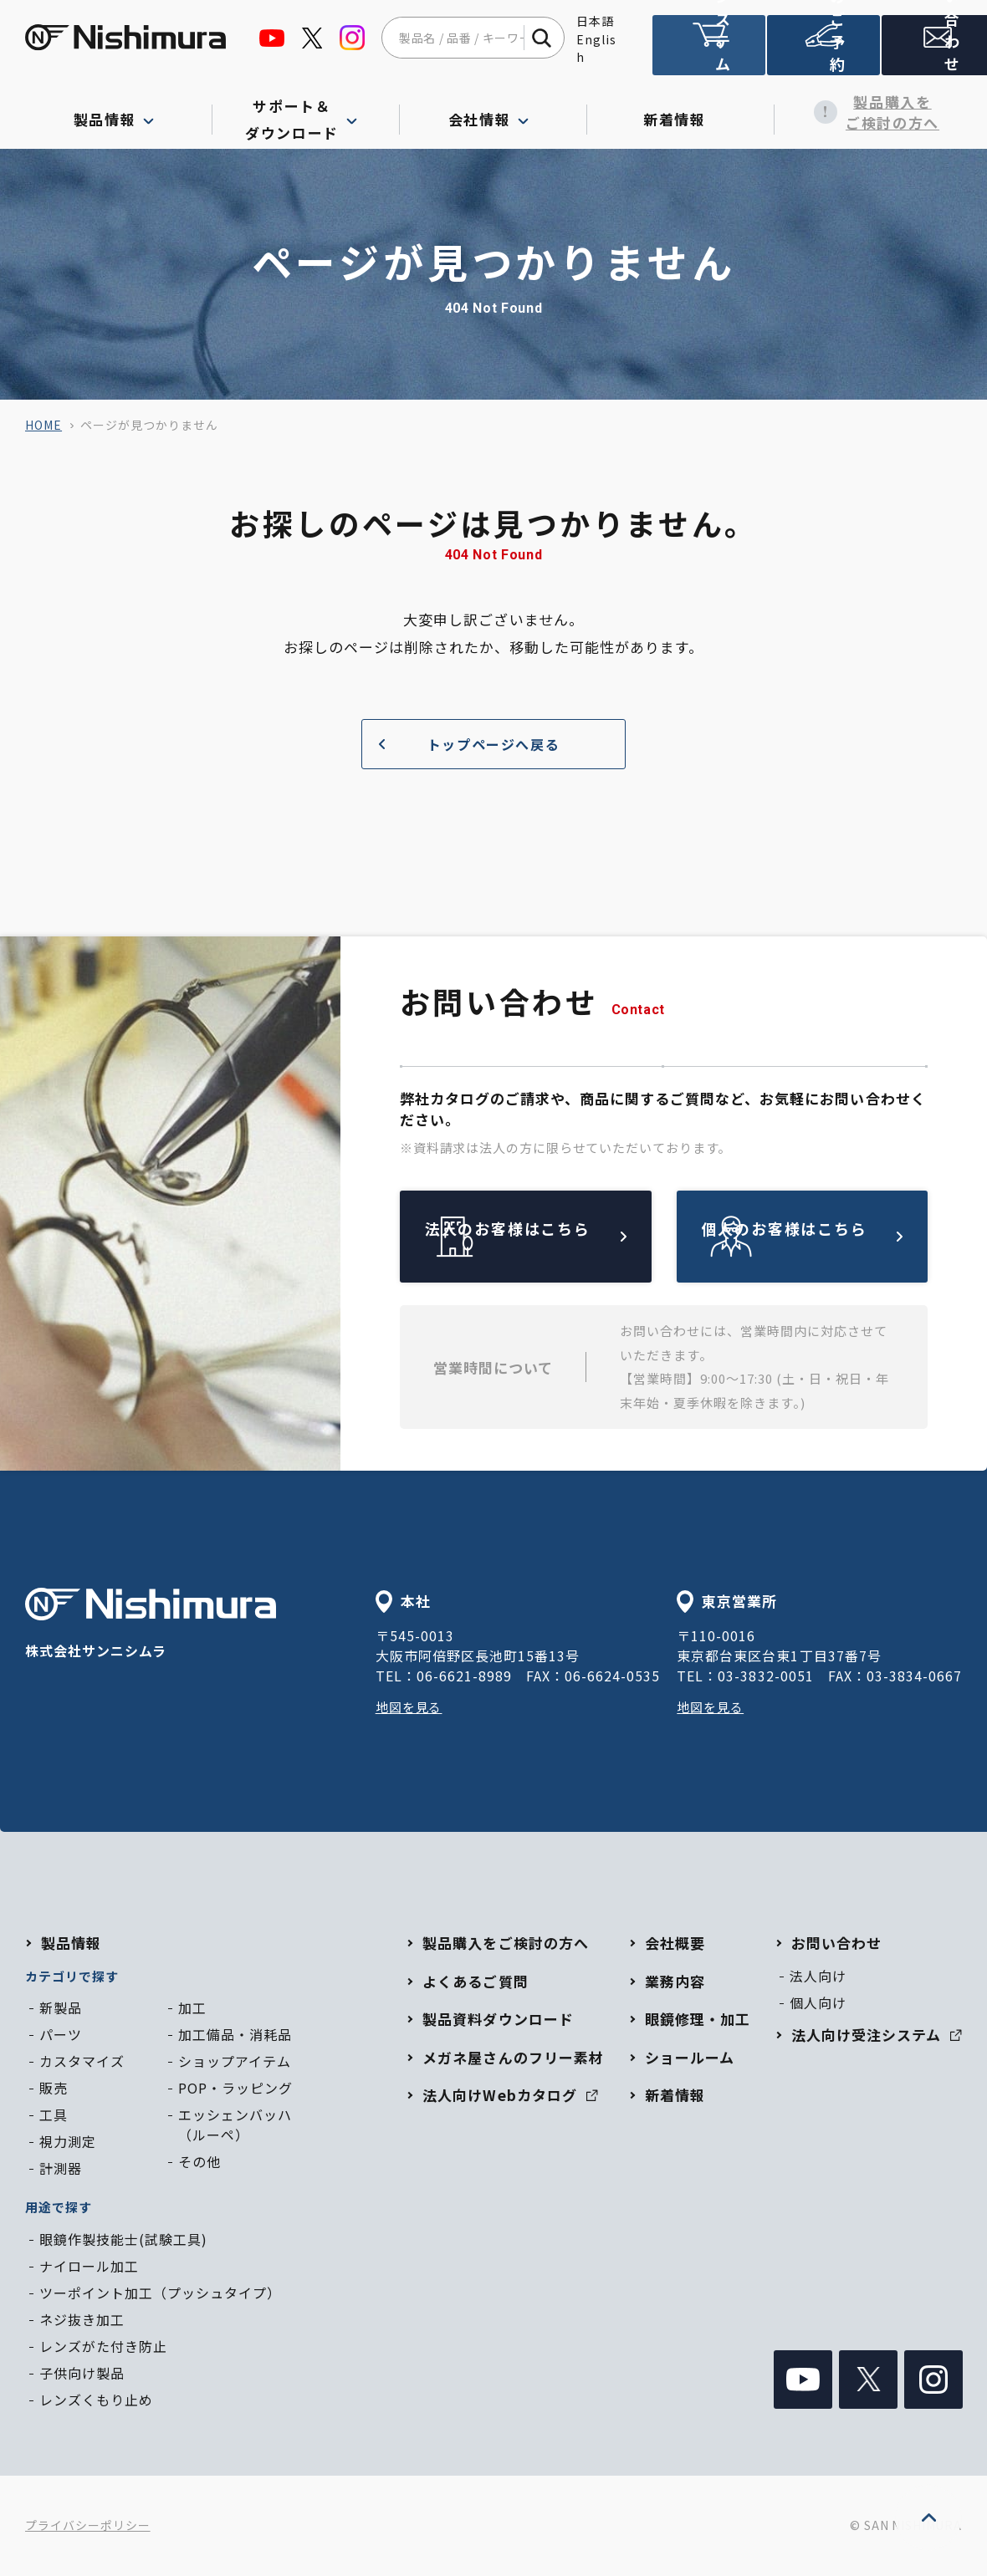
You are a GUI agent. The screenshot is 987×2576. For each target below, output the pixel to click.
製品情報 (71, 1942)
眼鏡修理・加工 (697, 2018)
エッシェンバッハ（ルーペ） (235, 2124)
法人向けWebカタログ (509, 2094)
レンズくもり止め (96, 2400)
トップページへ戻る (462, 743)
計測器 (60, 2168)
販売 (53, 2088)
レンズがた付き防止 (103, 2346)
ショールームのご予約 (819, 52)
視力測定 (67, 2141)
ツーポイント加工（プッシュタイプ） (160, 2293)
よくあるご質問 (475, 1981)
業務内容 (675, 1981)
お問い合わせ (931, 53)
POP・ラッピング (235, 2088)
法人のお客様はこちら (564, 1236)
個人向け (818, 2002)
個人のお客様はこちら (841, 1236)
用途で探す (58, 2207)
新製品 (60, 2007)
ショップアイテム (234, 2061)
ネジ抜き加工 (82, 2319)
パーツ (60, 2034)
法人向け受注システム (707, 52)
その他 (199, 2161)
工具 (53, 2114)
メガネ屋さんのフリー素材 (512, 2057)
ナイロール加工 (89, 2266)
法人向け (818, 1976)
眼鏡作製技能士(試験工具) (123, 2239)
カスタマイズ (82, 2061)
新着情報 (680, 112)
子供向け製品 (82, 2373)
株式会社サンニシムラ (150, 1624)
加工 (192, 2007)
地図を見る (411, 1706)
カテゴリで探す (72, 1976)
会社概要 (675, 1942)
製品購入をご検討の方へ (868, 112)
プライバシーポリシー (88, 2525)
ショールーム (689, 2057)
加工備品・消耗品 (235, 2034)
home (43, 424)
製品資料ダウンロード (497, 2018)
